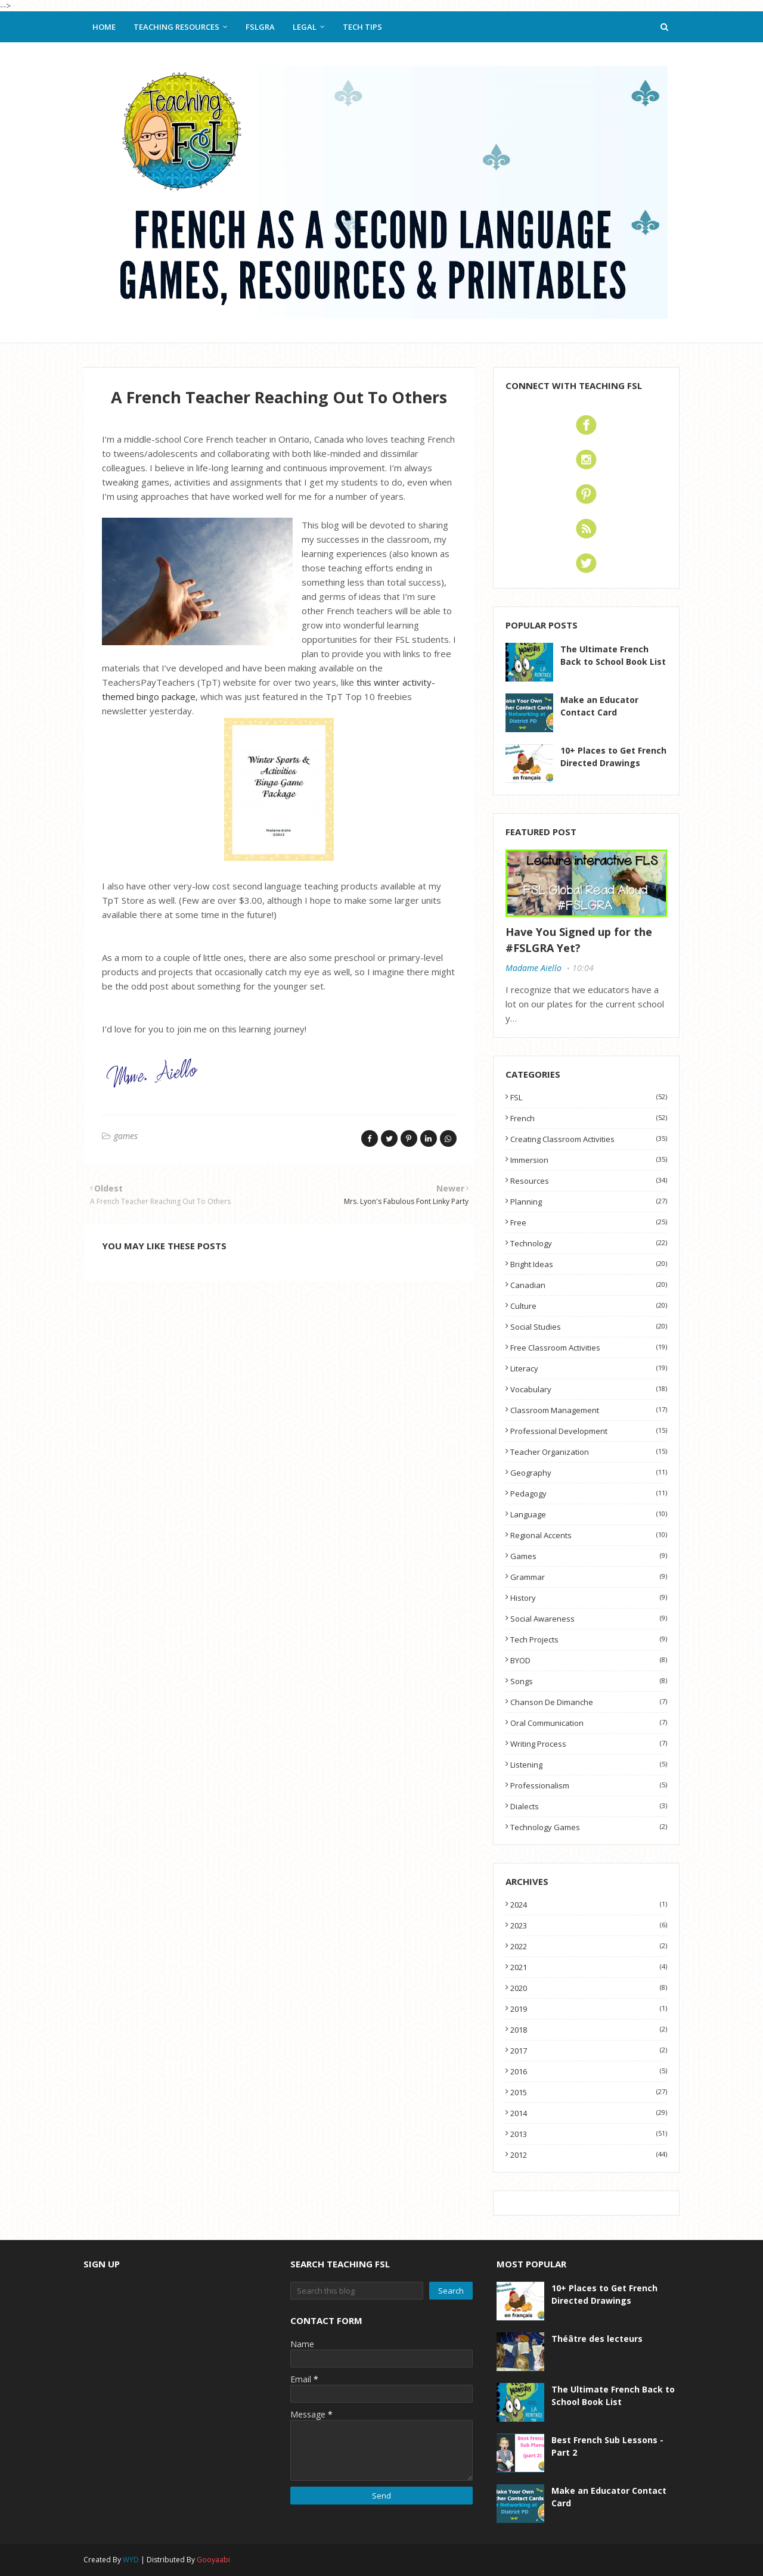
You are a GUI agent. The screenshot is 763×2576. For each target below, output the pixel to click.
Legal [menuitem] (305, 26)
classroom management (588, 1410)
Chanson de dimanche (588, 1702)
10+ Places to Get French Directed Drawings (613, 757)
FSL (588, 1097)
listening (588, 1764)
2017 (588, 2050)
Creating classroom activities (588, 1139)
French (588, 1118)
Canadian (588, 1285)
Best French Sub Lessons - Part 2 (607, 2446)
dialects (588, 1806)
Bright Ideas (588, 1264)
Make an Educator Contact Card (599, 706)
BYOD (588, 1660)
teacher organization (588, 1451)
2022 (588, 1946)
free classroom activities (588, 1347)
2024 (588, 1904)
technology (588, 1243)
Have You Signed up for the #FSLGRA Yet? (578, 940)
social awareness (588, 1618)
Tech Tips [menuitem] (362, 26)
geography (588, 1472)
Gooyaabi (213, 2560)
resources (588, 1180)
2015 (588, 2092)
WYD (131, 2560)
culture (588, 1306)
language (588, 1514)
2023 (588, 1925)
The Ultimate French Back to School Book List (613, 655)
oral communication (588, 1723)
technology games (588, 1827)
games (126, 1135)
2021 (588, 1967)
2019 (588, 2008)
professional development (588, 1431)
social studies (588, 1326)
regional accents (588, 1535)
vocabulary (588, 1389)
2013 (588, 2134)
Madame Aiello (533, 967)
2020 (588, 1988)
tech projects (588, 1639)
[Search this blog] (357, 2291)
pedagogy (588, 1493)
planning (588, 1201)
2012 (588, 2154)
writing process (588, 1743)
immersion (588, 1160)
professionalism (588, 1785)
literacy (588, 1368)
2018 (588, 2029)
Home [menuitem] (104, 26)
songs (588, 1681)
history (588, 1597)
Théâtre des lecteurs (597, 2338)
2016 (588, 2071)
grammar (588, 1577)
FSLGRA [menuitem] (260, 26)
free (588, 1222)
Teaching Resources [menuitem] (176, 26)
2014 (588, 2113)
